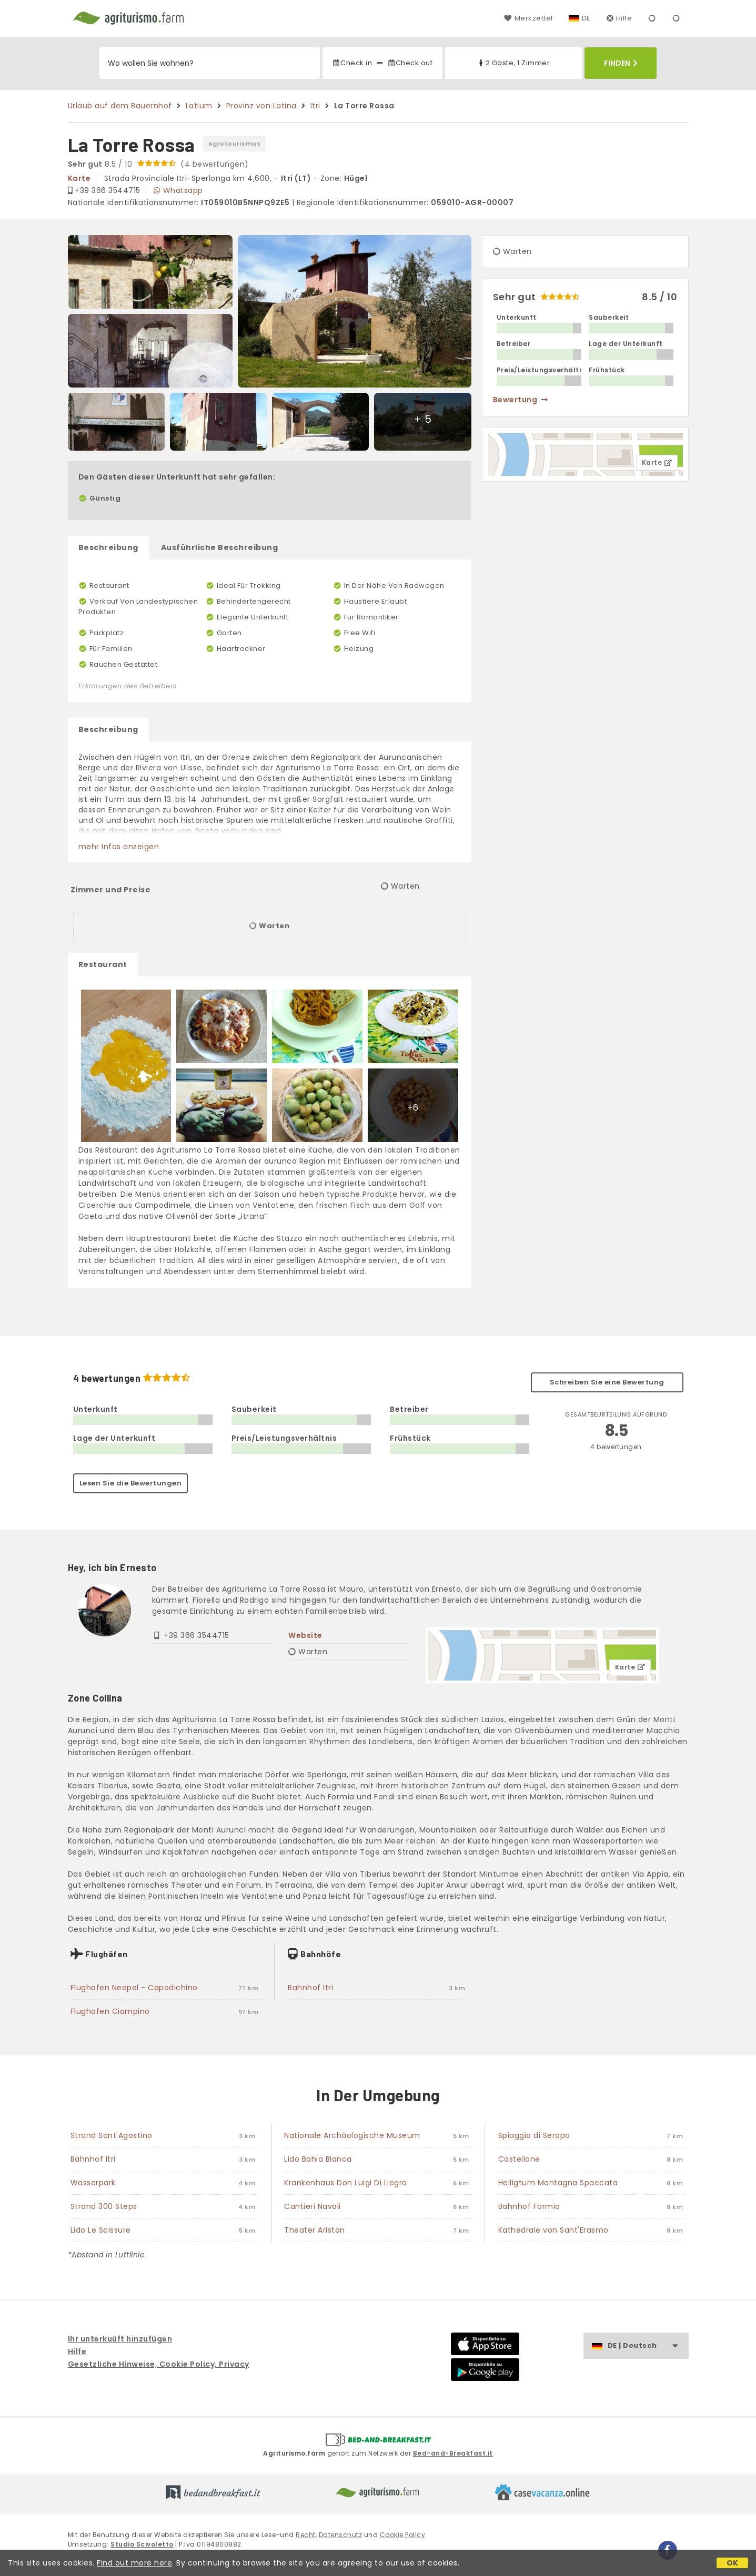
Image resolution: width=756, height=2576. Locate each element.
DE (586, 18)
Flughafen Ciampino (110, 2011)
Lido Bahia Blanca (318, 2159)
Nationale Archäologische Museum (352, 2135)
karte (79, 178)
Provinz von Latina (261, 105)
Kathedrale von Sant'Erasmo (553, 2230)
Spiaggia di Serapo (534, 2135)
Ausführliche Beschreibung (219, 547)
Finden (621, 63)
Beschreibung (108, 547)
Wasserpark (93, 2182)
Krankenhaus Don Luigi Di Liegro (345, 2182)
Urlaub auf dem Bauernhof (120, 105)
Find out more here (134, 2563)
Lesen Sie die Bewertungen (130, 1483)
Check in (352, 63)
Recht (306, 2534)
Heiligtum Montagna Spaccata (558, 2182)
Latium (199, 105)
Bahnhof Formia (529, 2206)
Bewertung (521, 399)
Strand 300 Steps (103, 2206)
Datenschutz (340, 2534)
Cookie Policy (403, 2534)
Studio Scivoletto (142, 2544)
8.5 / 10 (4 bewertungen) (158, 164)
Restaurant (102, 964)
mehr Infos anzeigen (118, 846)
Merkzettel (528, 18)
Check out (410, 63)
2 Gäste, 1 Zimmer (513, 63)
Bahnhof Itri (310, 1987)
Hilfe (619, 18)
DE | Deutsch (648, 2346)
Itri (315, 105)
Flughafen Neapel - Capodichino (134, 1987)
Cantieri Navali (312, 2206)
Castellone (519, 2159)
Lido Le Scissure (100, 2230)
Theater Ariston (314, 2230)
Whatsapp (178, 190)
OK (733, 2563)
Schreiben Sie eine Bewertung (607, 1382)
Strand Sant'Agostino (111, 2135)
